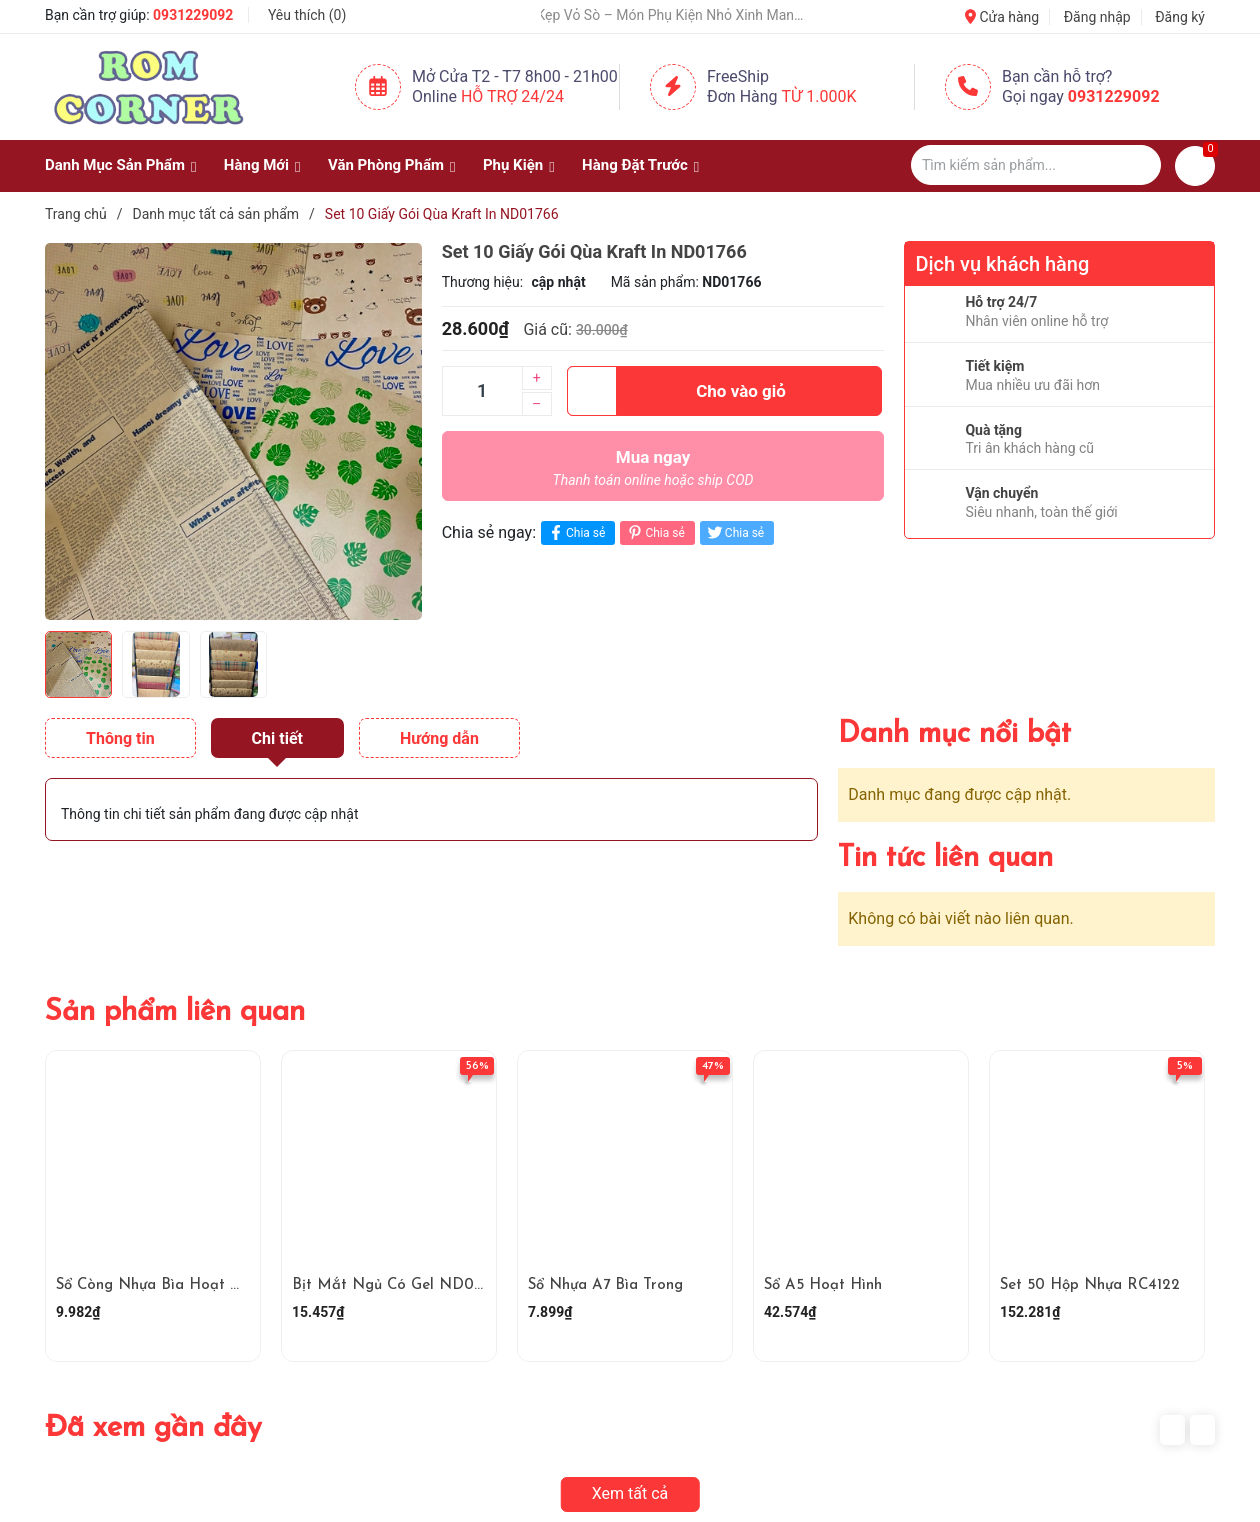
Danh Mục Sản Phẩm (115, 165)
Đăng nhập (1097, 17)
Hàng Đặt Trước (635, 165)
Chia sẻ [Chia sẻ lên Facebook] (575, 532)
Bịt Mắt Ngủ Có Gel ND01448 (399, 1285)
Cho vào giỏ (676, 391)
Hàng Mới (256, 165)
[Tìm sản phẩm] (1036, 165)
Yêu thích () (307, 15)
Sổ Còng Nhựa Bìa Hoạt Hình (159, 1285)
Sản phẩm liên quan (175, 1012)
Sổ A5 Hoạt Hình (823, 1285)
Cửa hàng (1002, 17)
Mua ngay (653, 473)
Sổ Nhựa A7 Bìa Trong (605, 1285)
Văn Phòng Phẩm (386, 165)
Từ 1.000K (819, 96)
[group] (233, 431)
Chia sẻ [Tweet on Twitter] (734, 532)
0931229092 (193, 15)
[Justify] (1136, 165)
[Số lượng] (482, 391)
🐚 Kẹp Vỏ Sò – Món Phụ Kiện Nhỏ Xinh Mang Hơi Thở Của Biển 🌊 (677, 15)
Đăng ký (1180, 17)
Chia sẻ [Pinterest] (654, 532)
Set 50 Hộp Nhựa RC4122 (1090, 1285)
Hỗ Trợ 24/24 (512, 96)
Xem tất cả (630, 1493)
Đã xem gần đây (153, 1428)
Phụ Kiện (513, 165)
